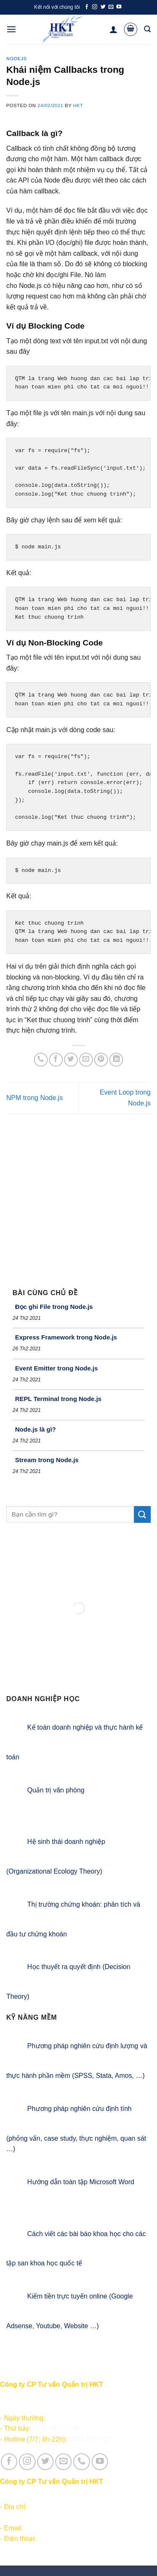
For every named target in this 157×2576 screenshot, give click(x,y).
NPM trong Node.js (34, 1097)
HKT (78, 105)
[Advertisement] (78, 1196)
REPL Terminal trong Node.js (58, 1398)
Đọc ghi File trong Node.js (54, 1306)
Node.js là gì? (35, 1429)
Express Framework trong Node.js (66, 1337)
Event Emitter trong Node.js (56, 1368)
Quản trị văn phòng (56, 1790)
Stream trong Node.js (47, 1459)
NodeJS (16, 58)
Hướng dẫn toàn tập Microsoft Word (80, 2181)
